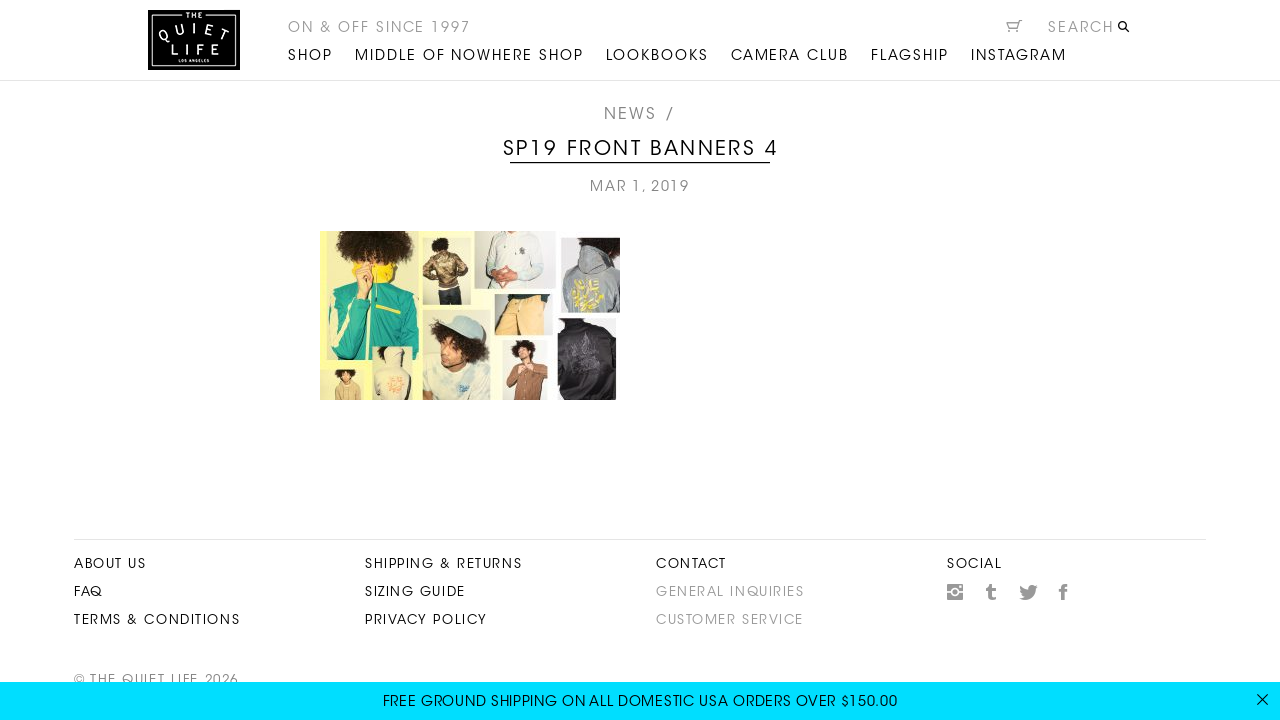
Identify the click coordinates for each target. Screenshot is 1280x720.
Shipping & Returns (443, 564)
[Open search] (1089, 31)
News (631, 115)
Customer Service (730, 620)
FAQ (88, 592)
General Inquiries (730, 592)
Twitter (1028, 592)
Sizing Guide (415, 592)
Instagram (955, 592)
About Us (110, 564)
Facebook (1064, 592)
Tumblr (992, 592)
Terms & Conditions (157, 620)
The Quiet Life (194, 40)
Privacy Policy (426, 620)
